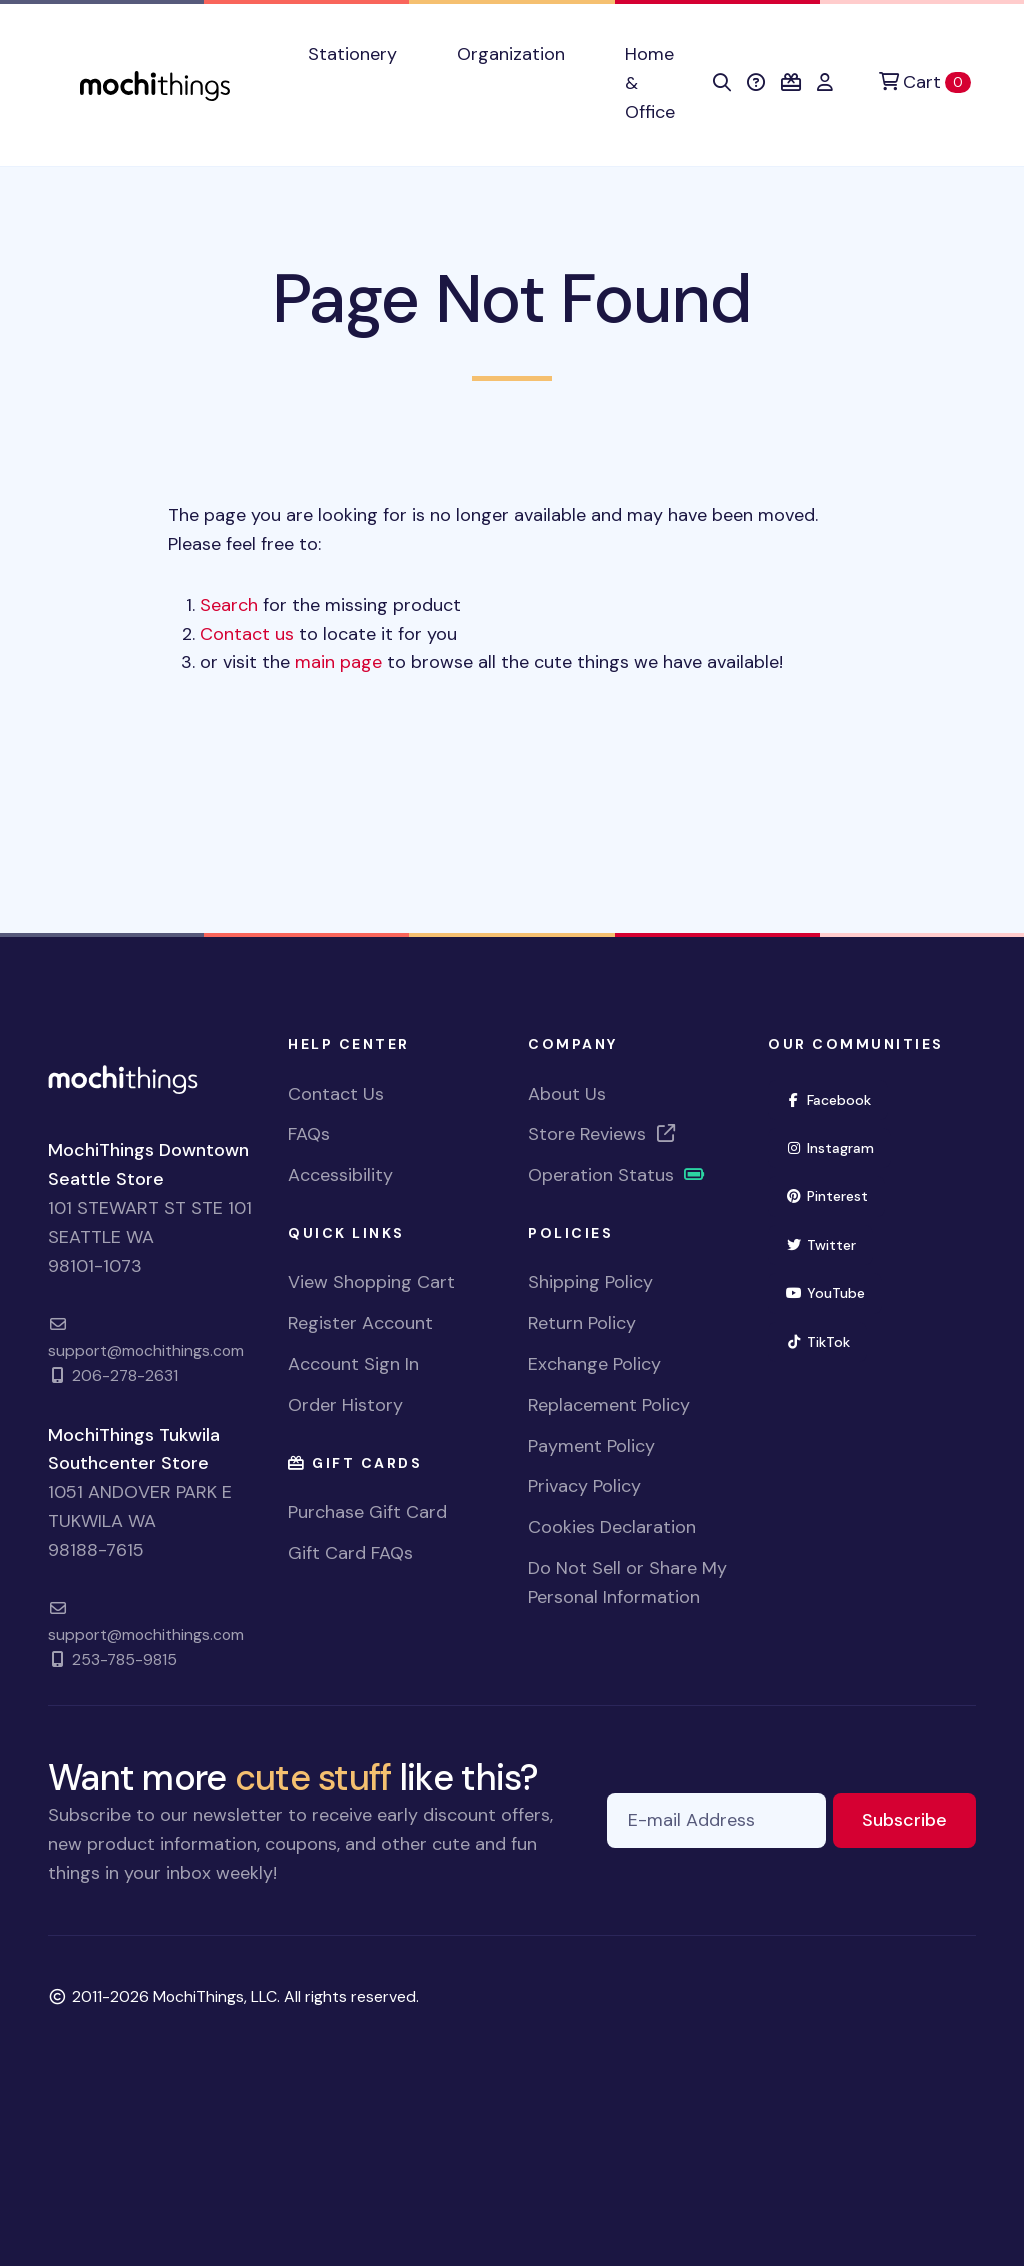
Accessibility (340, 1175)
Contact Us (336, 1094)
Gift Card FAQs (350, 1553)
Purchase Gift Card (367, 1512)
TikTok (826, 1340)
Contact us (247, 634)
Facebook (836, 1098)
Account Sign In (353, 1364)
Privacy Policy (584, 1486)
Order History (345, 1405)
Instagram (838, 1146)
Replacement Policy (609, 1405)
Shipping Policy (590, 1282)
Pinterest (835, 1194)
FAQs (309, 1134)
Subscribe (919, 1818)
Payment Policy (591, 1446)
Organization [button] (511, 54)
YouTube (833, 1291)
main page (338, 662)
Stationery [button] (352, 54)
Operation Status (617, 1175)
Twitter (829, 1243)
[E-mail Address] (716, 1820)
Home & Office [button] (650, 83)
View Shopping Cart (371, 1282)
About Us (567, 1094)
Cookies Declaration (612, 1527)
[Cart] (925, 82)
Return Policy (582, 1323)
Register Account (360, 1323)
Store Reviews (603, 1134)
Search (229, 605)
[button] (722, 83)
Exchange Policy (594, 1364)
